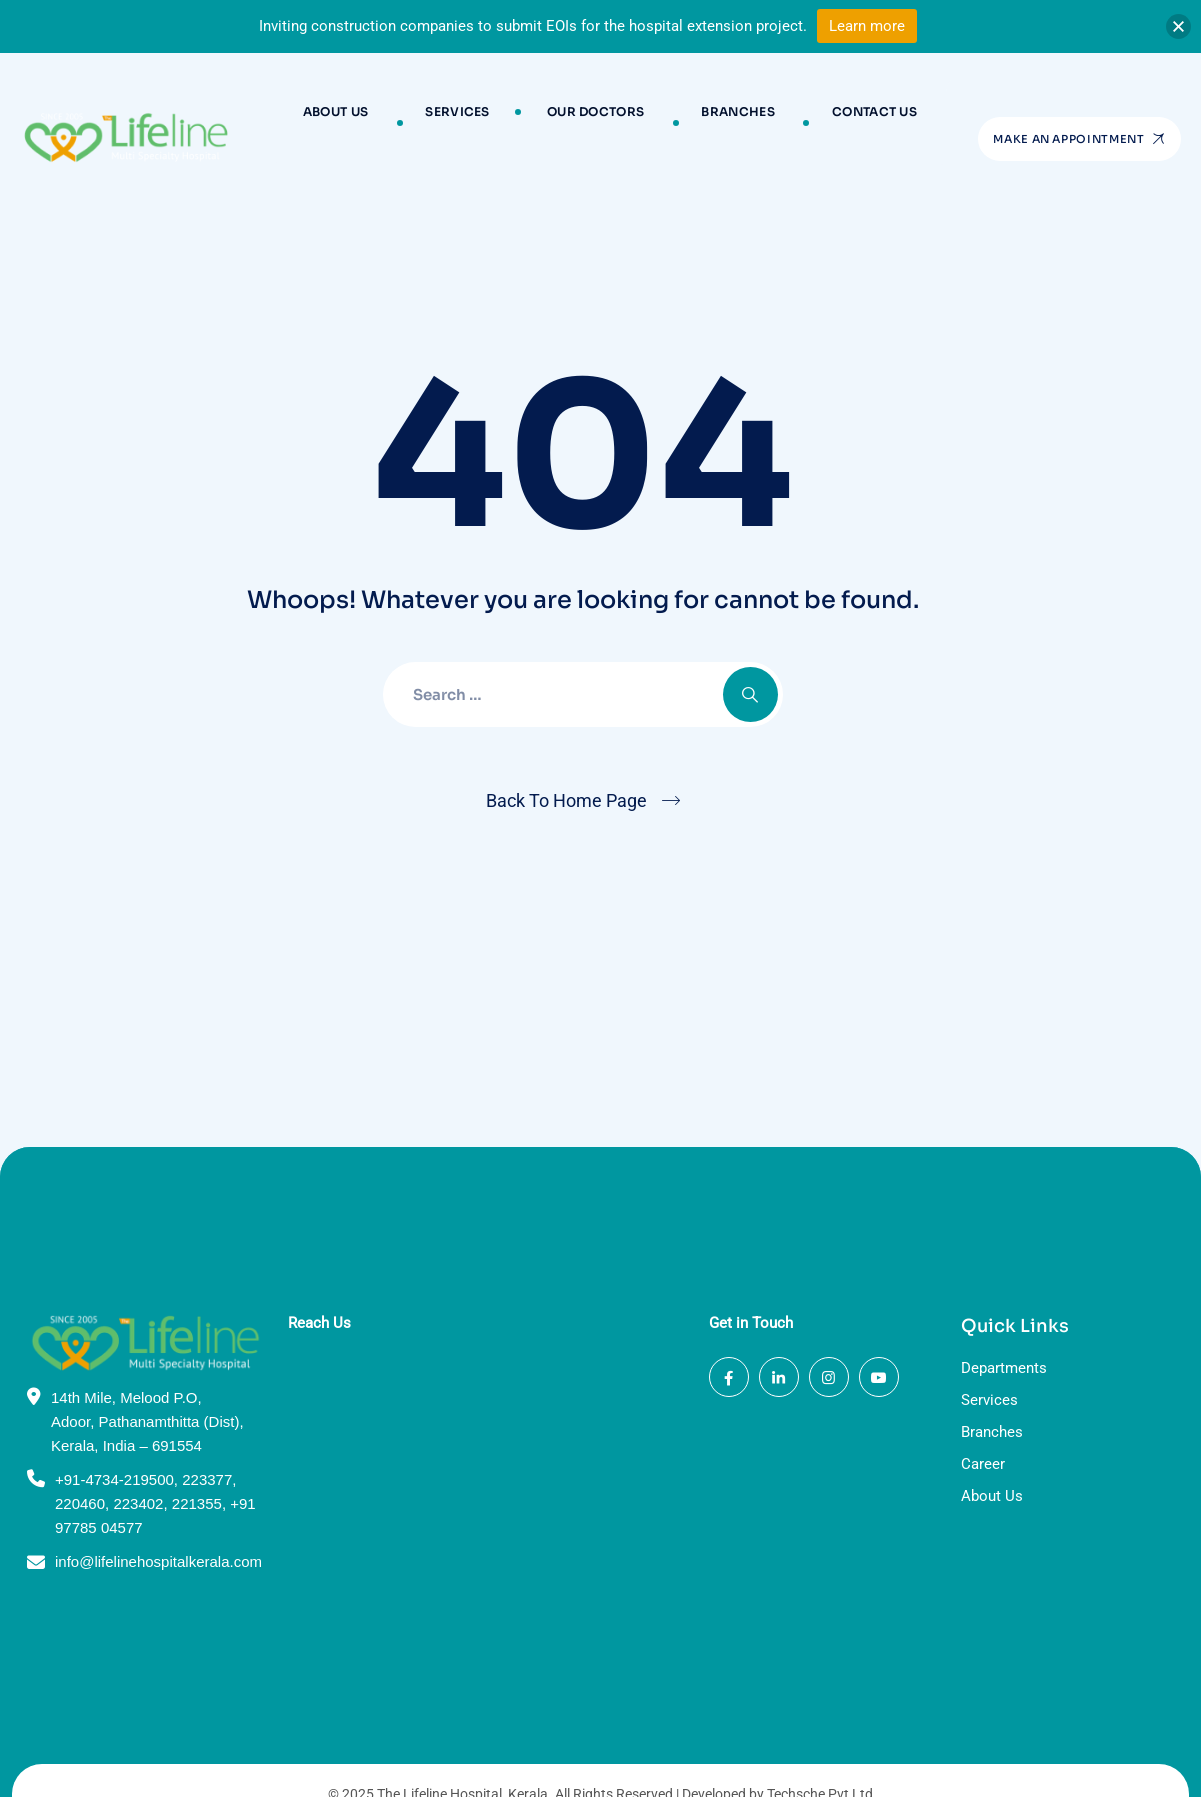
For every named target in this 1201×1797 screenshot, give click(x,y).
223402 (138, 1450)
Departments (1004, 1316)
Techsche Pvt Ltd (820, 1741)
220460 (80, 1450)
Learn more (867, 26)
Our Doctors (595, 122)
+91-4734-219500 (114, 1426)
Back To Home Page (566, 800)
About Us (377, 122)
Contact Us (832, 122)
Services (479, 122)
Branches (716, 122)
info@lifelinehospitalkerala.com (158, 1508)
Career (983, 1412)
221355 (197, 1450)
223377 (207, 1426)
